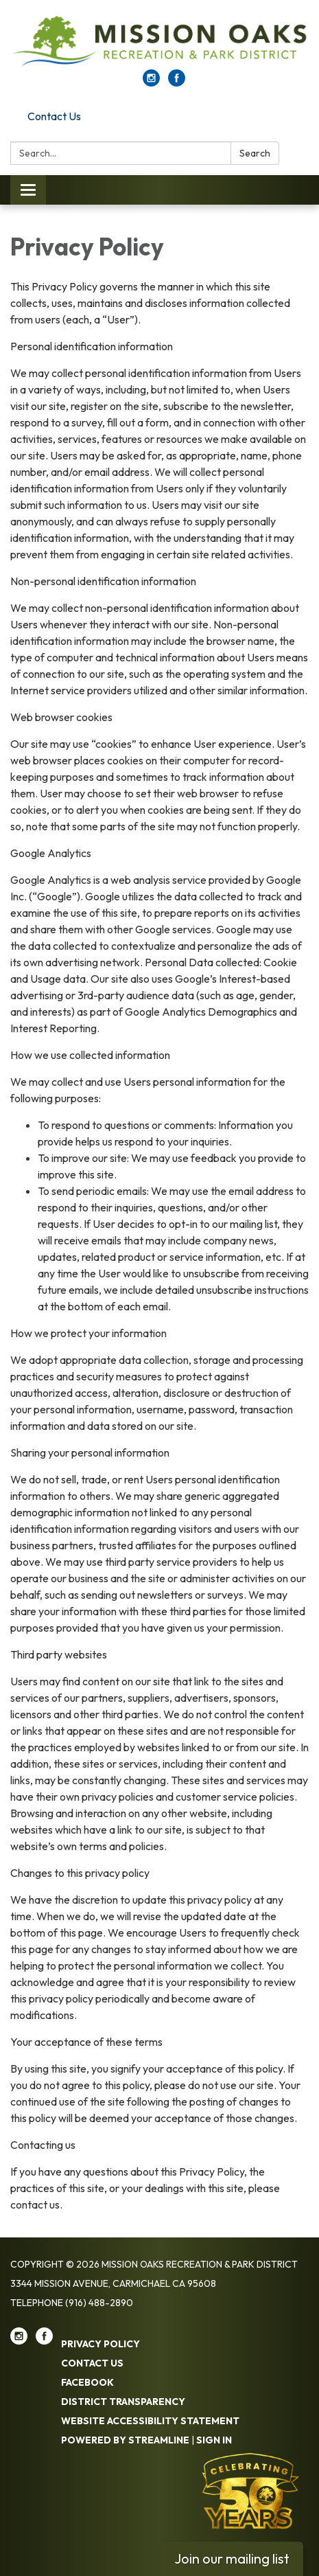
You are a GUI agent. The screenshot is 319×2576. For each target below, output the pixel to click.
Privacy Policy (100, 2344)
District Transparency (123, 2401)
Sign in (214, 2440)
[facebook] (176, 82)
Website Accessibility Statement (150, 2421)
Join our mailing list (232, 2558)
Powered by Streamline (125, 2440)
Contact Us (54, 116)
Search (254, 153)
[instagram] (151, 82)
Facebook (87, 2382)
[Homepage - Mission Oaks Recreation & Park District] (159, 41)
